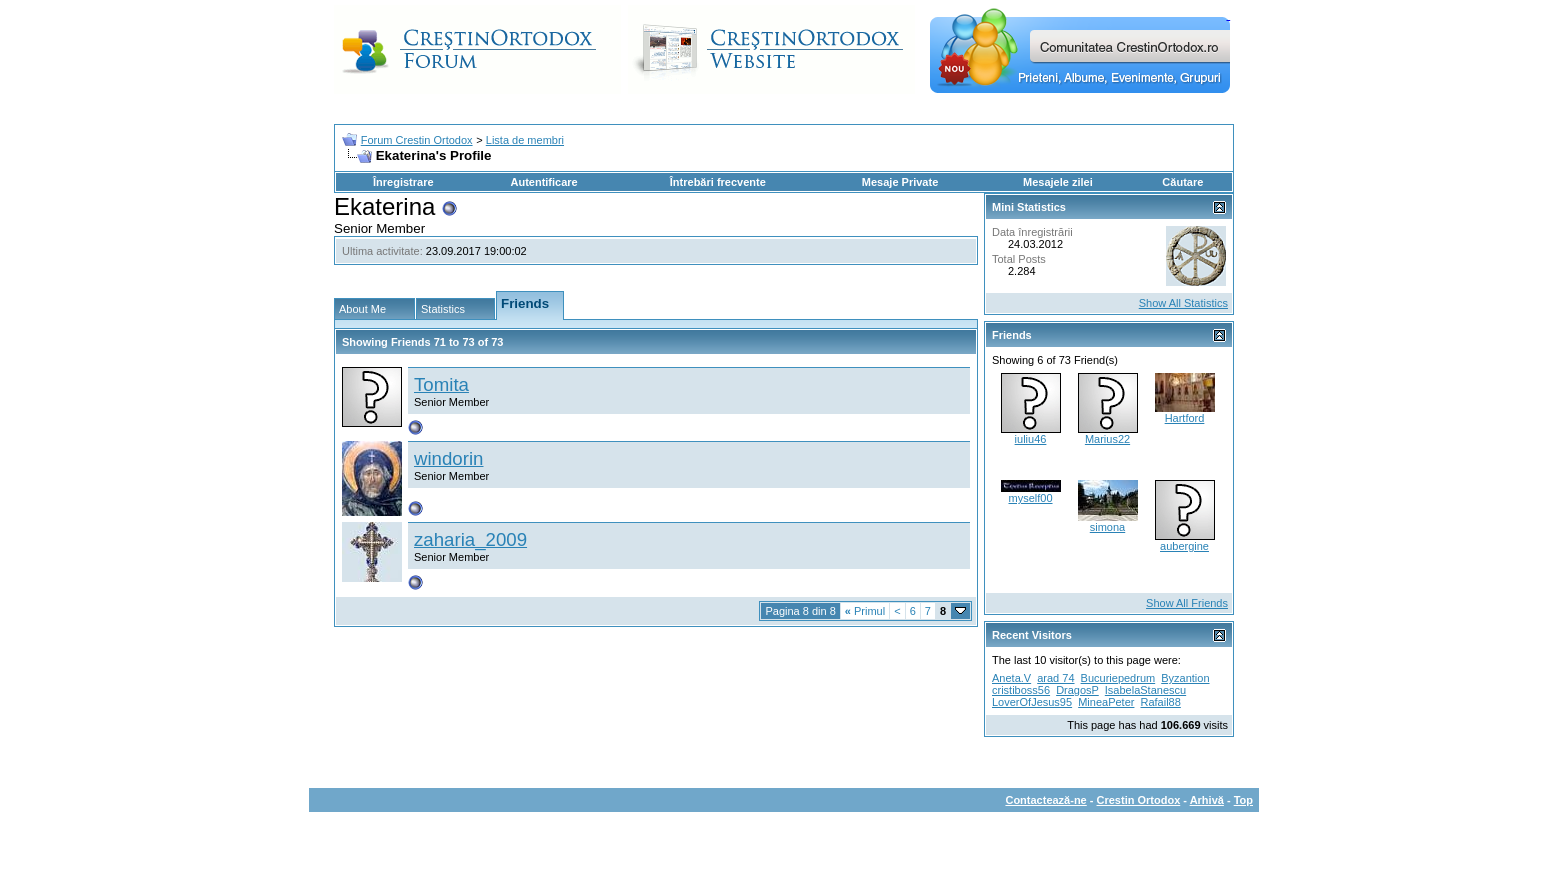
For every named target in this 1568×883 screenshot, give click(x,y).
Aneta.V (1011, 678)
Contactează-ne (1045, 800)
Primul (865, 611)
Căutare (1182, 182)
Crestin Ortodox (1139, 800)
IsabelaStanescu (1145, 690)
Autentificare (543, 182)
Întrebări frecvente (718, 182)
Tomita (441, 384)
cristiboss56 (1021, 690)
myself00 (1030, 498)
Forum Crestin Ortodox (417, 140)
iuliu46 (1031, 439)
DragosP (1077, 690)
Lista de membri (525, 140)
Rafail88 (1161, 702)
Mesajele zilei (1058, 182)
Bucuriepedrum (1118, 678)
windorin (448, 458)
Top (1243, 800)
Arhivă (1207, 800)
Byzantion (1185, 678)
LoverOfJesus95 (1032, 702)
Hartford (1185, 418)
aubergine (1184, 546)
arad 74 (1055, 678)
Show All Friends (1187, 603)
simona (1107, 527)
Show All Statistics (1183, 303)
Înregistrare (403, 182)
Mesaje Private (900, 182)
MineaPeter (1106, 702)
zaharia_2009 (470, 539)
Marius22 (1107, 439)
